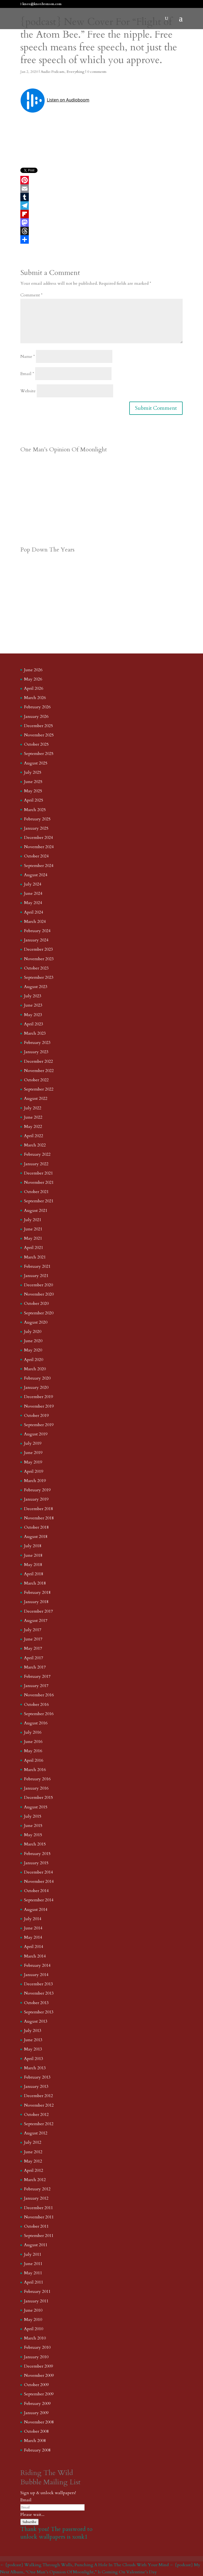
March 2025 (35, 810)
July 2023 (32, 996)
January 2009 (36, 2413)
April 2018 (33, 1574)
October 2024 (36, 856)
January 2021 (36, 1276)
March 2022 (35, 1145)
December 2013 (38, 1984)
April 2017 (33, 1658)
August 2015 (35, 1807)
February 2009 (37, 2403)
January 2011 (36, 2301)
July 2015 (32, 1816)
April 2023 (33, 1024)
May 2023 (33, 1015)
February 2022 (37, 1154)
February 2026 (37, 707)
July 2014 (32, 1919)
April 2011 (33, 2282)
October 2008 (36, 2431)
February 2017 (37, 1676)
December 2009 (38, 2366)
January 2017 (36, 1686)
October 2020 (36, 1303)
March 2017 (35, 1667)
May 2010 (33, 2320)
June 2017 (33, 1639)
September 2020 (38, 1313)
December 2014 (38, 1872)
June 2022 (33, 1117)
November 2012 (39, 2105)
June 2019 (33, 1453)
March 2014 (35, 1956)
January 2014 (36, 1975)
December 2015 (38, 1797)
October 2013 (36, 2003)
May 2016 (33, 1751)
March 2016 (35, 1770)
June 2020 (33, 1341)
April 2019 (33, 1471)
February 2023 (37, 1042)
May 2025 (33, 791)
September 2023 (38, 977)
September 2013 (38, 2012)
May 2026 (33, 679)
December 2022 (38, 1061)
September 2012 (38, 2124)
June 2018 (33, 1555)
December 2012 (38, 2096)
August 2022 (35, 1098)
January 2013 (36, 2086)
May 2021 (33, 1238)
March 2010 (35, 2338)
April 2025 (33, 800)
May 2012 (33, 2161)
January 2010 (36, 2357)
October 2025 (36, 744)
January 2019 (36, 1499)
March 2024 (35, 921)
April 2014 (33, 1947)
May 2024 (33, 903)
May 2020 (33, 1350)
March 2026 (35, 698)
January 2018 (36, 1602)
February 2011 (37, 2291)
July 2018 (32, 1546)
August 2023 (35, 987)
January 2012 (36, 2198)
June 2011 (33, 2264)
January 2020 (36, 1387)
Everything (75, 71)
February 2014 (37, 1965)
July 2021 (32, 1220)
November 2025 (39, 735)
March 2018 (35, 1583)
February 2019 (37, 1490)
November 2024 (39, 847)
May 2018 (33, 1565)
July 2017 (32, 1630)
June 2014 (33, 1928)
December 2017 (38, 1611)
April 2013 (33, 2059)
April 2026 (33, 688)
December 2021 (38, 1173)
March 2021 (35, 1257)
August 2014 (35, 1909)
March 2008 (35, 2441)
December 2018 (38, 1509)
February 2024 (37, 931)
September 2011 (38, 2236)
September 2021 (38, 1201)
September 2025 (38, 754)
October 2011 (36, 2226)
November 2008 (39, 2422)
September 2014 (38, 1900)
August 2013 (35, 2021)
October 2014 (36, 1891)
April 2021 (33, 1248)
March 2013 (35, 2068)
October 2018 (36, 1527)
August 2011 (35, 2245)
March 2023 (35, 1033)
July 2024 (32, 884)
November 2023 (39, 959)
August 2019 (35, 1434)
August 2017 (35, 1620)
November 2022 (39, 1071)
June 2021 (33, 1229)
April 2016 (33, 1760)
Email (27, 374)
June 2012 (33, 2152)
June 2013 (33, 2040)
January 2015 (36, 1863)
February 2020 (37, 1378)
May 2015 (33, 1835)
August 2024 (35, 875)
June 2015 (33, 1825)
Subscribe (29, 2522)
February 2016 (37, 1779)
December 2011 (38, 2208)
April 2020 (33, 1360)
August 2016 (35, 1723)
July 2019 (32, 1443)
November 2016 (39, 1695)
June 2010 (33, 2310)
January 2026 (36, 716)
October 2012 (36, 2114)
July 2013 (32, 2031)
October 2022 (36, 1080)
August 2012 (35, 2133)
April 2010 (33, 2329)
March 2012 (35, 2180)
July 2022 (32, 1108)
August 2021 (35, 1210)
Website (28, 391)
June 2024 (33, 893)
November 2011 (39, 2217)
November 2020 (39, 1294)
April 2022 (33, 1136)
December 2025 (38, 726)
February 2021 (37, 1266)
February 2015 (37, 1854)
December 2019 (38, 1397)
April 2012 (33, 2170)
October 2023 (36, 968)
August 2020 (35, 1322)
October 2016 (36, 1704)
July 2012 (32, 2142)
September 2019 (38, 1425)
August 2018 (35, 1537)
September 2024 (38, 866)
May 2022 (33, 1126)
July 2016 (32, 1732)
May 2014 (33, 1937)
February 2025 (37, 819)
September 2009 (38, 2394)
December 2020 (38, 1285)
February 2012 (37, 2189)
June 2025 (33, 782)
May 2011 (33, 2273)
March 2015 (35, 1844)
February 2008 (37, 2450)
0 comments (97, 71)
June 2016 (33, 1742)
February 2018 (37, 1592)
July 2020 (32, 1331)
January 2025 (36, 828)
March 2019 (35, 1481)
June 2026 (33, 670)
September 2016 (38, 1714)
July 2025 (32, 772)
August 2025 (35, 763)
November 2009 (39, 2375)
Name (27, 356)
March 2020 (35, 1369)
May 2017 (33, 1648)
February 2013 (37, 2077)
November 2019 (39, 1406)
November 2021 (39, 1182)
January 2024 (36, 940)
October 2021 (36, 1192)
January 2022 (36, 1164)
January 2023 (36, 1052)
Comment (31, 295)
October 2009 (36, 2385)
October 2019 (36, 1415)
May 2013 (33, 2049)
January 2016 (36, 1788)
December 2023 (38, 949)
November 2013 (39, 1993)
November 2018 (39, 1518)
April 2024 (33, 912)
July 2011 (32, 2254)
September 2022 (38, 1089)
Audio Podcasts (52, 71)
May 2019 (33, 1462)
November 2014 (39, 1881)
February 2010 (37, 2347)
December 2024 (38, 837)
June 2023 (33, 1005)
